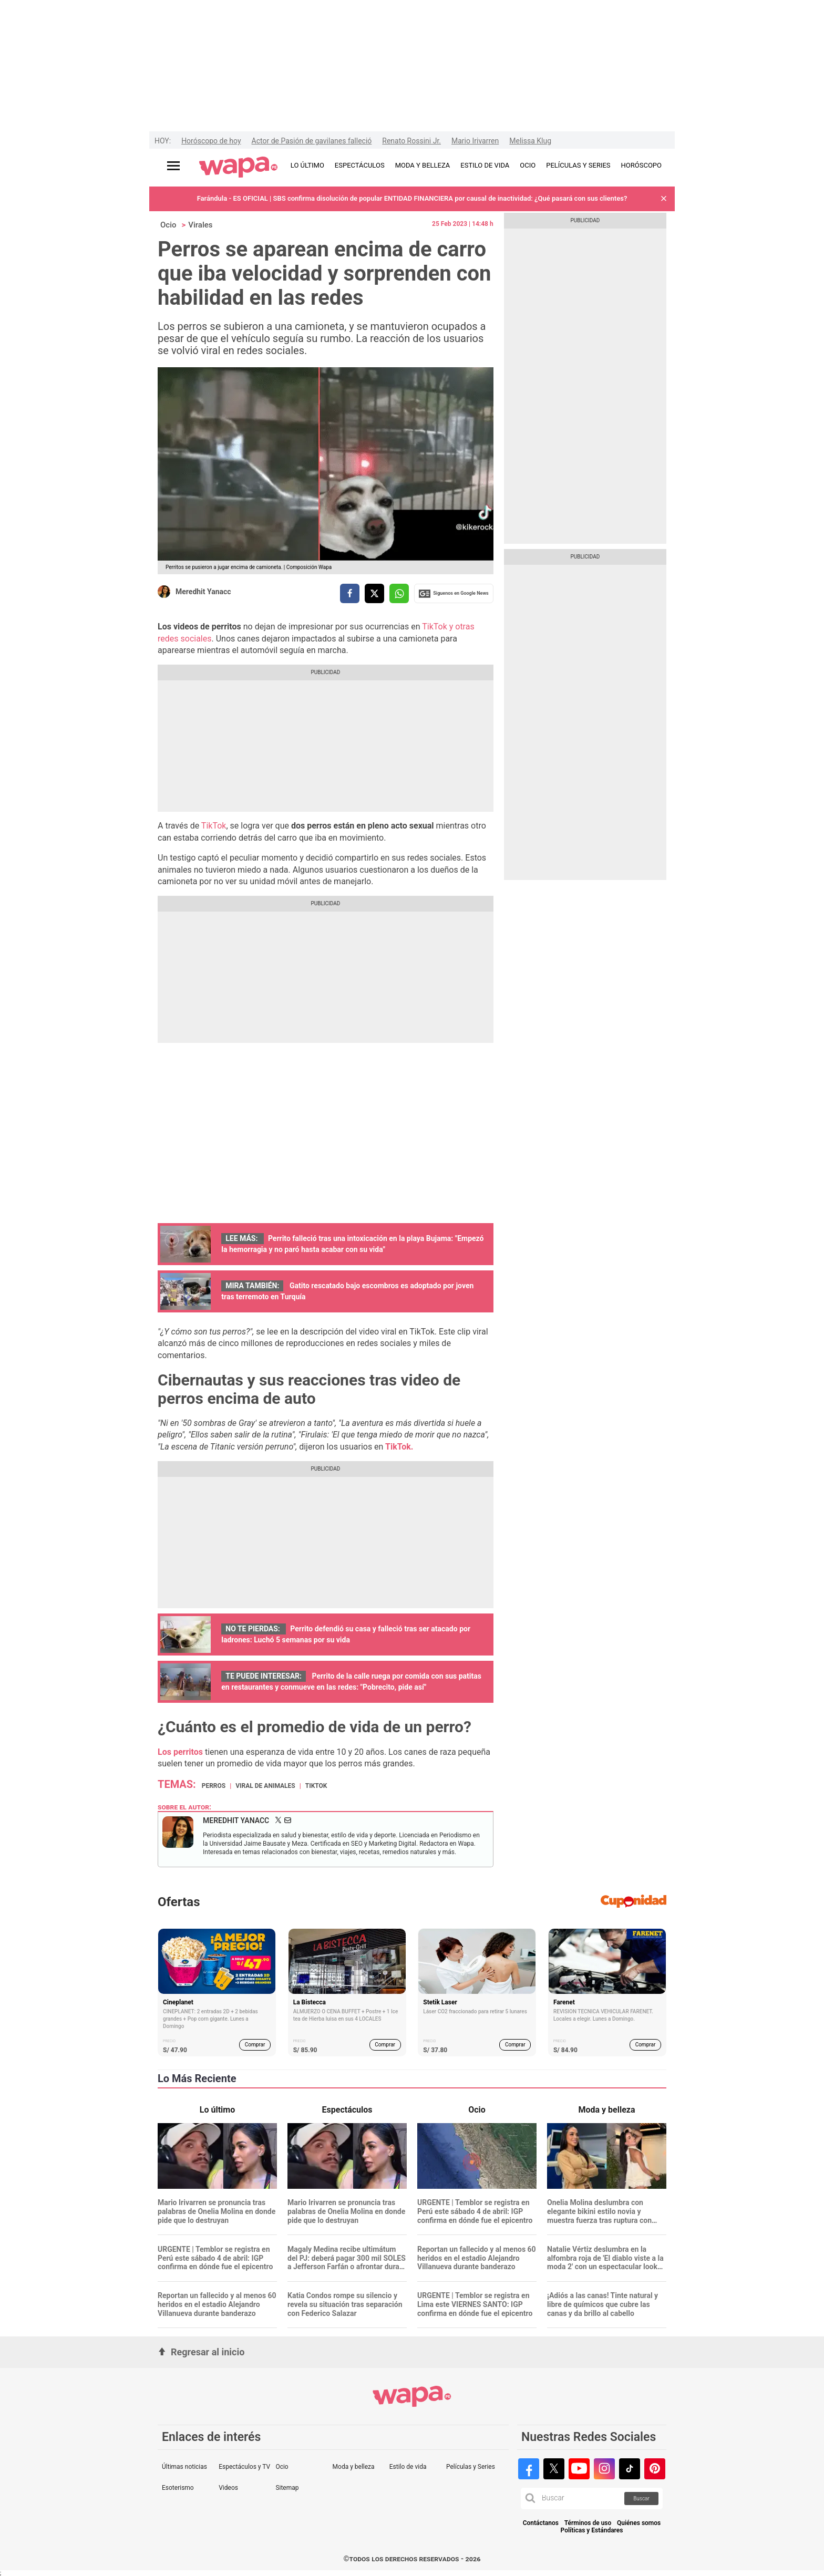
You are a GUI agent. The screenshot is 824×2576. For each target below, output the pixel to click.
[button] (663, 198)
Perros (214, 1785)
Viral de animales (265, 1785)
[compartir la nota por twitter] (374, 593)
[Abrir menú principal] (173, 165)
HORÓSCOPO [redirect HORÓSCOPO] (641, 165)
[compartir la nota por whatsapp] (399, 593)
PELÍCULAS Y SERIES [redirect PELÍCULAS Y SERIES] (578, 165)
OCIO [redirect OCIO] (527, 165)
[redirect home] (238, 168)
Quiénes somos (639, 2523)
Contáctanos (541, 2523)
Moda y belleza (354, 2466)
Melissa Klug (530, 141)
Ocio (168, 225)
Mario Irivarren (475, 141)
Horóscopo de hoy (211, 141)
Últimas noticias (184, 2466)
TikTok (213, 826)
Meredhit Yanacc (203, 591)
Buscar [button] (641, 2498)
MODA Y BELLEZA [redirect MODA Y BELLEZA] (422, 165)
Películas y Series (470, 2466)
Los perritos (180, 1752)
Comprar (255, 2044)
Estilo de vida (408, 2466)
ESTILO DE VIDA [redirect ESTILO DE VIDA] (484, 165)
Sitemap (286, 2487)
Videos (228, 2487)
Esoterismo (178, 2487)
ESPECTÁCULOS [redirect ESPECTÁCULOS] (360, 165)
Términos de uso (588, 2523)
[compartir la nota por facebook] (349, 593)
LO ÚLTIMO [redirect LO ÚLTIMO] (307, 165)
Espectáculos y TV (244, 2466)
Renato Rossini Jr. (411, 141)
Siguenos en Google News (453, 593)
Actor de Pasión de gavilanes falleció (312, 141)
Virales (200, 225)
